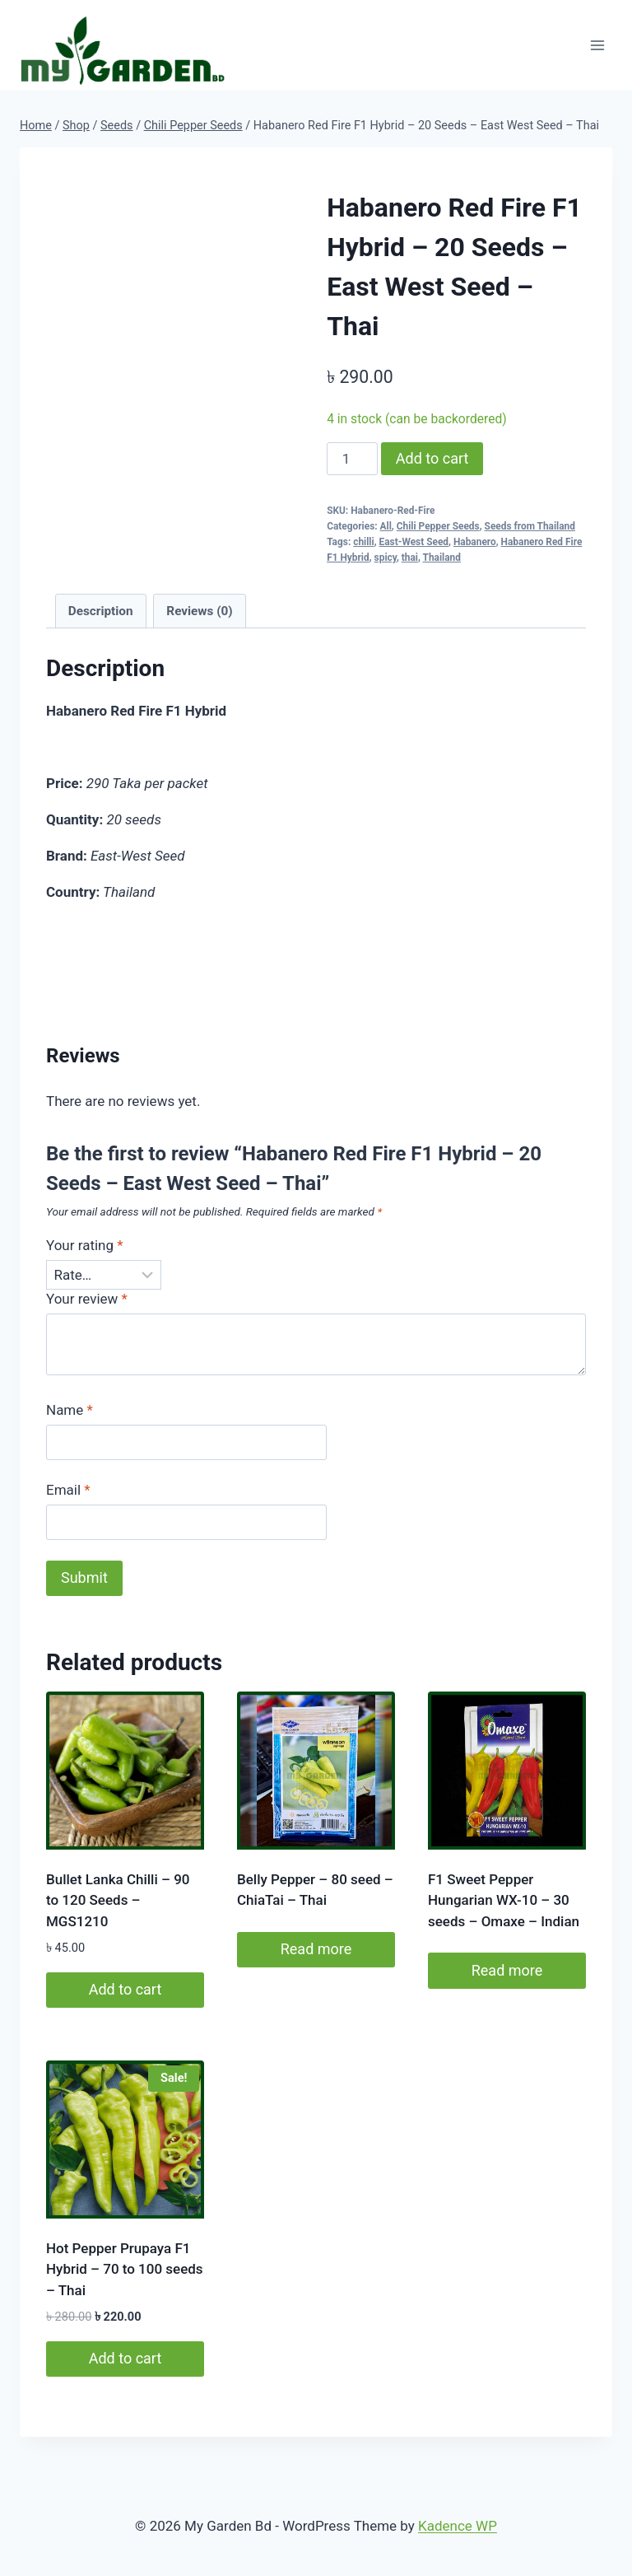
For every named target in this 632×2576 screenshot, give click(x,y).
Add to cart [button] (125, 1989)
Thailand (442, 557)
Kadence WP (457, 2526)
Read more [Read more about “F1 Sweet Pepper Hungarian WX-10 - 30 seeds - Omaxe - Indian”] (507, 1970)
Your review (87, 1298)
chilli (363, 542)
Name (69, 1410)
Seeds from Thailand (530, 526)
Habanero (474, 542)
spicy (385, 557)
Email (68, 1490)
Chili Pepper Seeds (438, 526)
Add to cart (432, 458)
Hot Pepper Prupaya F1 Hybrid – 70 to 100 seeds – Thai (124, 2269)
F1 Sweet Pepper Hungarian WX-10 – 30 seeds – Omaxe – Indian (503, 1900)
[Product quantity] (352, 458)
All (386, 526)
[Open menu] (597, 45)
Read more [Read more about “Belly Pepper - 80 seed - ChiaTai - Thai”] (316, 1949)
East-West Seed (413, 542)
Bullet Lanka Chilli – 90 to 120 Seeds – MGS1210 (117, 1900)
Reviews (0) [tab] (199, 611)
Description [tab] (100, 611)
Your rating (84, 1245)
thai (410, 557)
